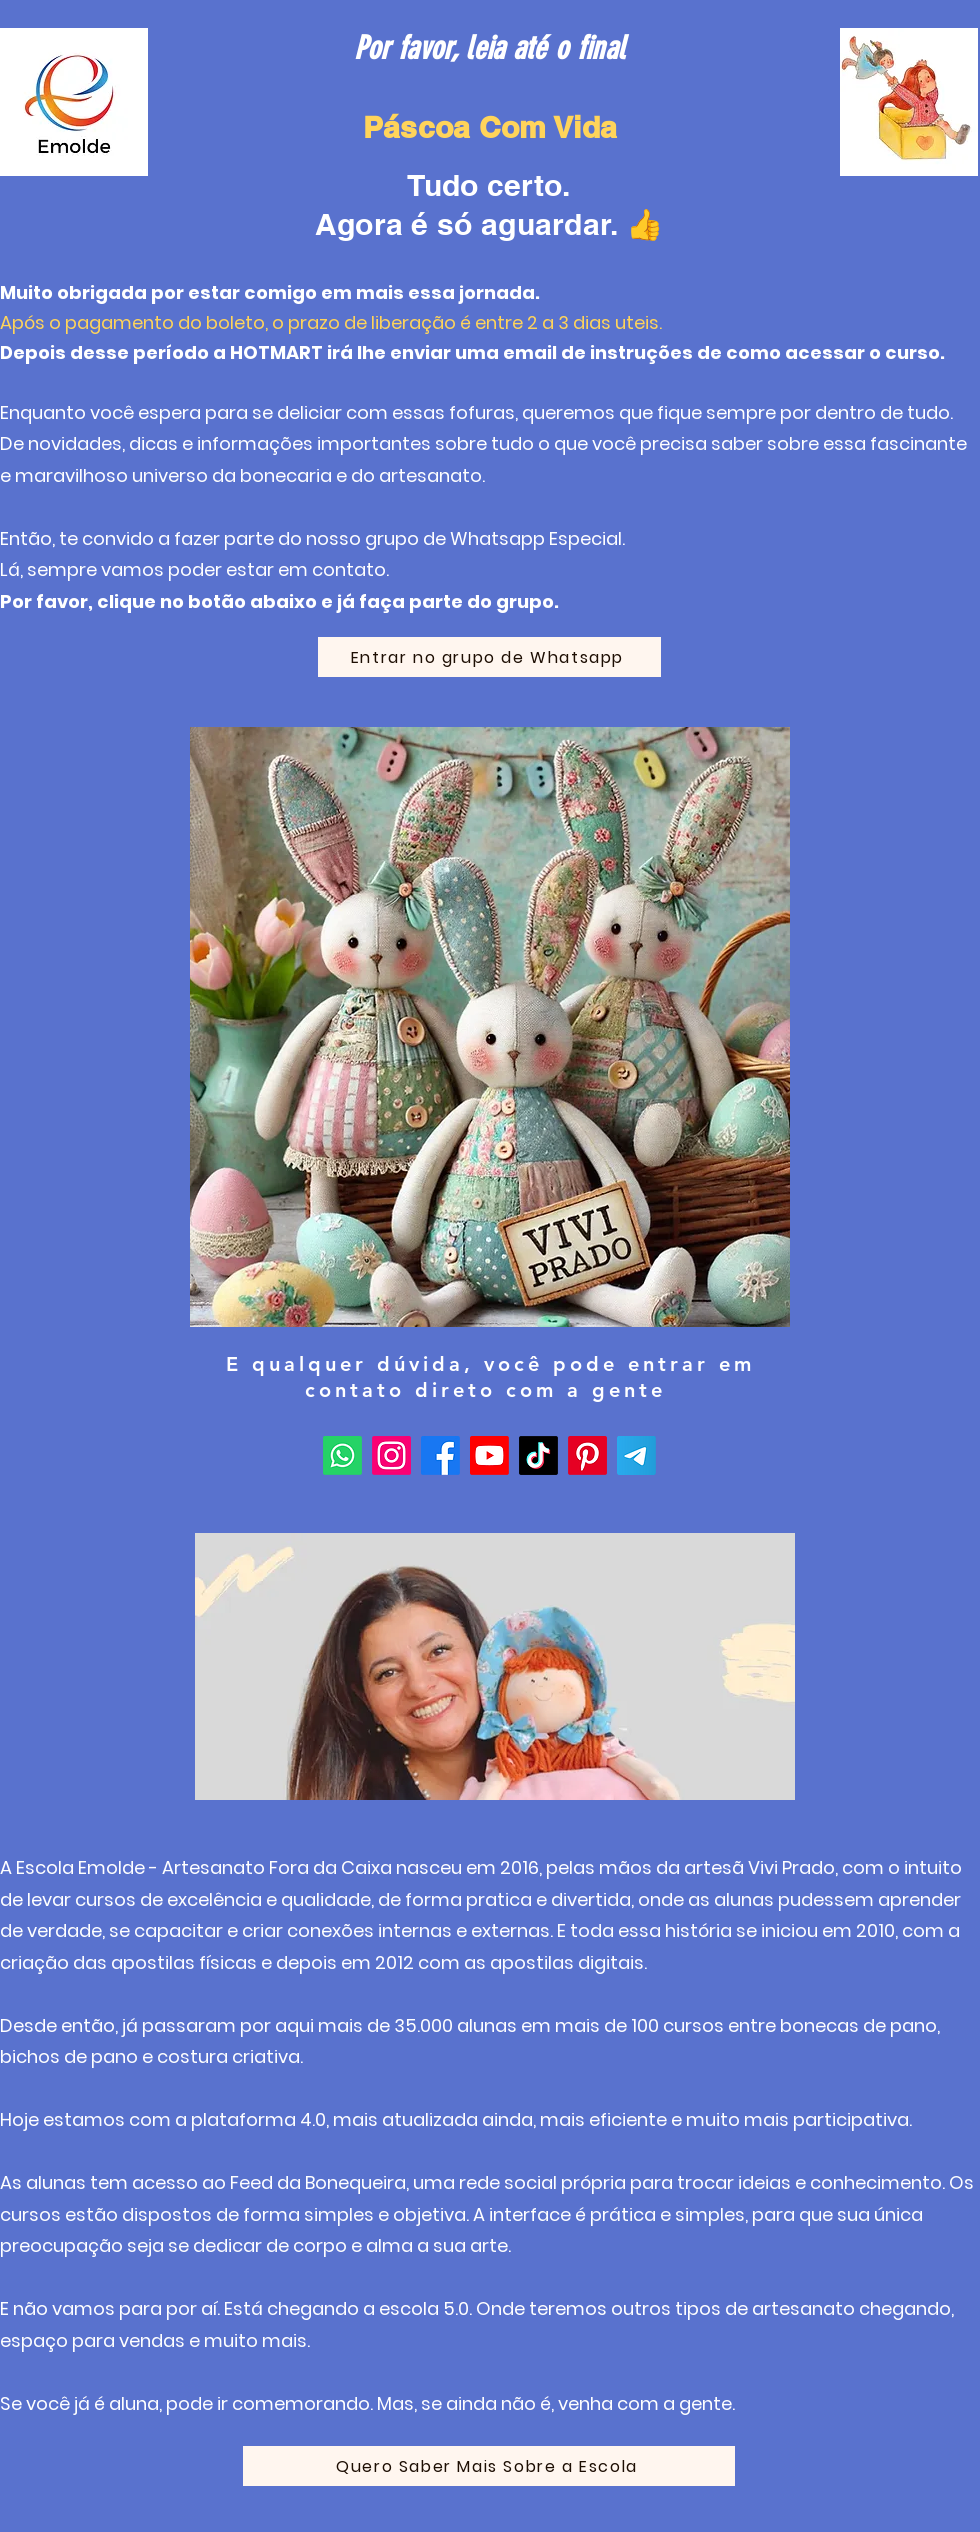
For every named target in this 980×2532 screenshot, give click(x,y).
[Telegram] (636, 1455)
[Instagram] (391, 1455)
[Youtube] (489, 1455)
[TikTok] (538, 1455)
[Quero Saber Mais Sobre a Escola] (489, 2466)
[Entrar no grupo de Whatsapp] (489, 657)
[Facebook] (440, 1455)
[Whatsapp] (342, 1455)
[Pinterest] (587, 1455)
